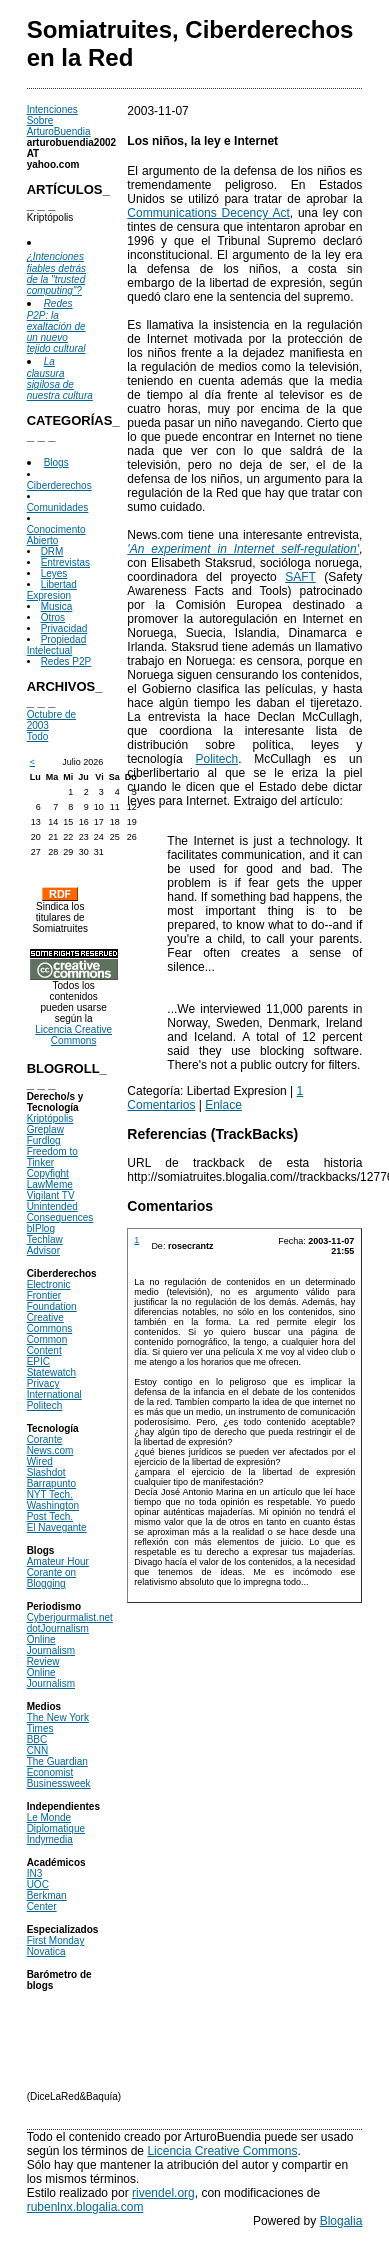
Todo (38, 736)
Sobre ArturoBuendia (59, 126)
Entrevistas (65, 562)
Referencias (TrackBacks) (212, 1134)
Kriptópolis (50, 1118)
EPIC (38, 1361)
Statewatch (51, 1372)
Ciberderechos (59, 485)
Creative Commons (50, 1323)
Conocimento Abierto (56, 535)
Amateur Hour (58, 1561)
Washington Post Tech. (53, 1511)
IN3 (35, 1873)
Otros (53, 617)
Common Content (47, 1345)
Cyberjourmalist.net (70, 1617)
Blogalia (341, 2221)
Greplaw (45, 1129)
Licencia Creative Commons (73, 1035)
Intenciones (52, 109)
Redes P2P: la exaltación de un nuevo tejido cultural (56, 326)
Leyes (54, 573)
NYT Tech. (50, 1494)
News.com (50, 1450)
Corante (45, 1439)
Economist (50, 1772)
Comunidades (58, 507)
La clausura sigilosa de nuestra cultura (60, 378)
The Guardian (57, 1761)
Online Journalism (51, 1678)
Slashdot (46, 1472)
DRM (52, 551)
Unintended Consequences (60, 1212)
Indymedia (50, 1839)
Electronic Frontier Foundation (52, 1295)
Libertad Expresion (52, 590)
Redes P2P (66, 661)
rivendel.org (163, 2193)
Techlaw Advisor (45, 1245)
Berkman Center (47, 1901)
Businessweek (59, 1783)
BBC (37, 1739)
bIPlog (41, 1228)
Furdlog (44, 1140)
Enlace (223, 1105)
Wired (40, 1461)
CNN (38, 1750)
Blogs (56, 462)
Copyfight (48, 1173)
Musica (57, 606)
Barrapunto (51, 1483)
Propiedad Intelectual (57, 645)
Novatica (46, 1951)
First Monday (56, 1940)
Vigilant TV (51, 1195)
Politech (45, 1405)
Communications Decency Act (208, 213)
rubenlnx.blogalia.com (85, 2207)
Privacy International (54, 1389)
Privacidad (64, 628)
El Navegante (57, 1527)
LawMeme (50, 1184)
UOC (38, 1884)
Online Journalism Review (51, 1650)
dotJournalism (58, 1628)
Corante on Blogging (51, 1578)
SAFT (300, 577)
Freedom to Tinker (52, 1157)
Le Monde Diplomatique (56, 1823)
